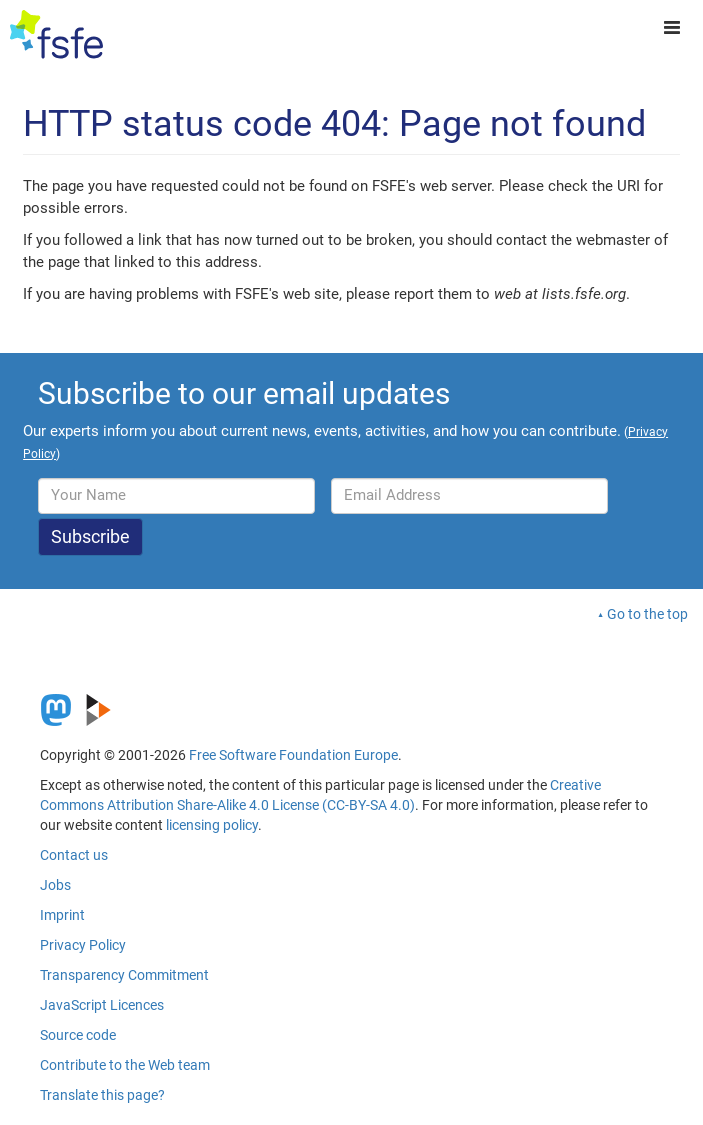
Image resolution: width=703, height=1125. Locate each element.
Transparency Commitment (124, 975)
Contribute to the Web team (125, 1065)
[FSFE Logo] (56, 35)
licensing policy (212, 825)
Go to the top (647, 614)
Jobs (55, 885)
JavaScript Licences (102, 1005)
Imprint (62, 915)
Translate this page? (102, 1095)
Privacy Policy (83, 945)
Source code (78, 1035)
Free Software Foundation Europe (293, 755)
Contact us (74, 855)
